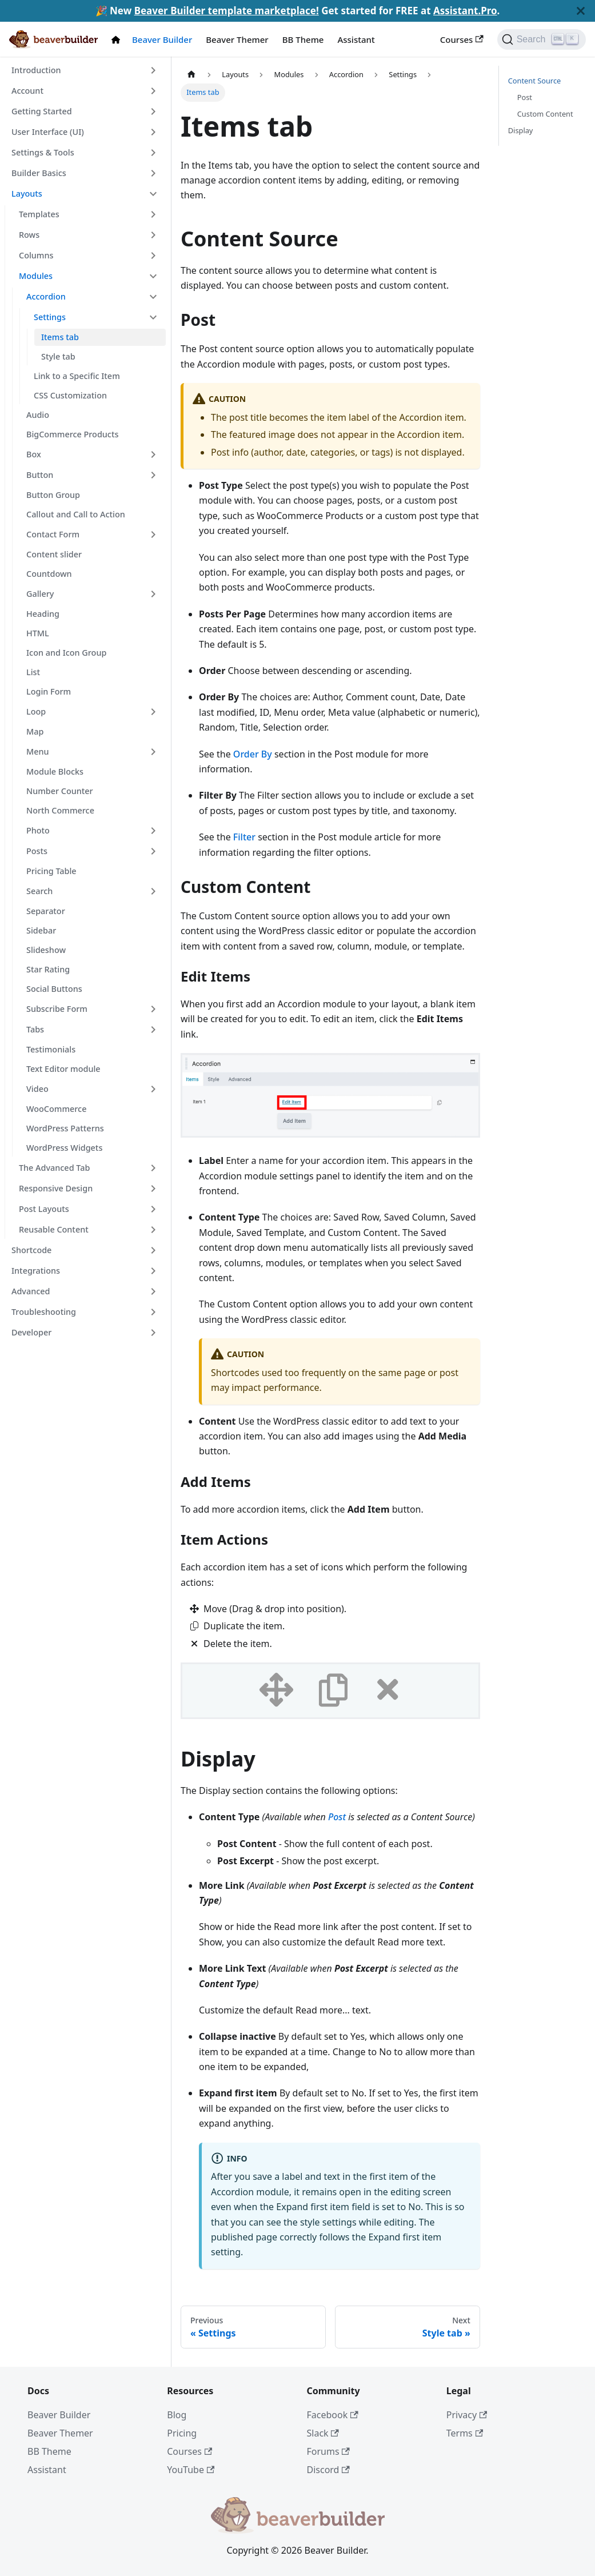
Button (39, 474)
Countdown (49, 573)
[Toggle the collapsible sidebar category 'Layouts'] (153, 194)
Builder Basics (38, 173)
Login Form (48, 691)
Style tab (58, 356)
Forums (328, 2451)
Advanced (30, 1291)
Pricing (182, 2433)
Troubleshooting (43, 1311)
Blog (176, 2414)
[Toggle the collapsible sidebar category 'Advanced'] (153, 1291)
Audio (37, 414)
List (33, 672)
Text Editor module (63, 1068)
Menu (37, 751)
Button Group (53, 494)
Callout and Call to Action (75, 514)
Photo (38, 830)
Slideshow (46, 949)
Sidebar (41, 930)
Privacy (467, 2414)
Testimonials (50, 1049)
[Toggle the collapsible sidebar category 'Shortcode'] (153, 1250)
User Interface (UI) (47, 131)
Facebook (332, 2414)
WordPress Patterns (65, 1128)
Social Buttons (54, 988)
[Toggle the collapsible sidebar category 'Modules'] (153, 276)
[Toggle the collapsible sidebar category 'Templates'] (153, 214)
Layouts (26, 193)
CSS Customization (70, 395)
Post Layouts (44, 1208)
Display (520, 130)
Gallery (40, 593)
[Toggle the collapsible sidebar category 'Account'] (153, 91)
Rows (29, 234)
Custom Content (545, 114)
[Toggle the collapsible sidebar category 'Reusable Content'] (153, 1230)
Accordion (46, 296)
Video (37, 1088)
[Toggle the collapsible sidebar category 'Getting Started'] (153, 111)
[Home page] (191, 74)
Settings (50, 317)
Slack (323, 2433)
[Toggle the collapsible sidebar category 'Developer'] (153, 1332)
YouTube (190, 2469)
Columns (36, 255)
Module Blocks (54, 771)
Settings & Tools (42, 152)
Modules (36, 275)
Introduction (36, 70)
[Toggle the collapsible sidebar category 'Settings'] (153, 317)
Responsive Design (56, 1188)
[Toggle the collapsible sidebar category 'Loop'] (153, 712)
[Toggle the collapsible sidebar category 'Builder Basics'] (153, 173)
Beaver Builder (162, 39)
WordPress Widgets (64, 1147)
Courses (462, 39)
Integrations (35, 1270)
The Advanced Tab (54, 1167)
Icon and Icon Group (66, 652)
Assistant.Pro (465, 10)
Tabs (35, 1029)
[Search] (541, 39)
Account (27, 90)
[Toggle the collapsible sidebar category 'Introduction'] (153, 70)
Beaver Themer (237, 39)
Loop (36, 711)
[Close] (580, 11)
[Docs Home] (118, 39)
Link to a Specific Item (77, 375)
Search (39, 891)
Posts (36, 851)
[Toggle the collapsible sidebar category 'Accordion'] (153, 297)
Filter (244, 837)
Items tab (60, 337)
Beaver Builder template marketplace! (226, 10)
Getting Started (41, 111)
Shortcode (31, 1250)
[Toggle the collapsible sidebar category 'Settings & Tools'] (153, 152)
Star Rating (48, 969)
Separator (45, 911)
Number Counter (59, 790)
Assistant (355, 39)
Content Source (534, 80)
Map (34, 731)
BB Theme (303, 39)
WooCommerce (56, 1108)
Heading (42, 613)
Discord (328, 2469)
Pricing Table (51, 871)
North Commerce (60, 810)
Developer (31, 1332)
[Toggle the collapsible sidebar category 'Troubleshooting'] (153, 1312)
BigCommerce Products (72, 434)
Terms (464, 2433)
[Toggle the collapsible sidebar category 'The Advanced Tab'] (153, 1168)
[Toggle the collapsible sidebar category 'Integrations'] (153, 1271)
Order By (252, 754)
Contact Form (52, 534)
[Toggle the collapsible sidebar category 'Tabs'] (153, 1029)
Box (33, 454)
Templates (39, 214)
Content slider (54, 554)
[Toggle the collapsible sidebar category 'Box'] (153, 454)
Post (337, 1817)
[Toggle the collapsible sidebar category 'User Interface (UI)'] (153, 132)
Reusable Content (54, 1229)
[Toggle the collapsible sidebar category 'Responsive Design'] (153, 1188)
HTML (37, 633)
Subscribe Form (56, 1008)
